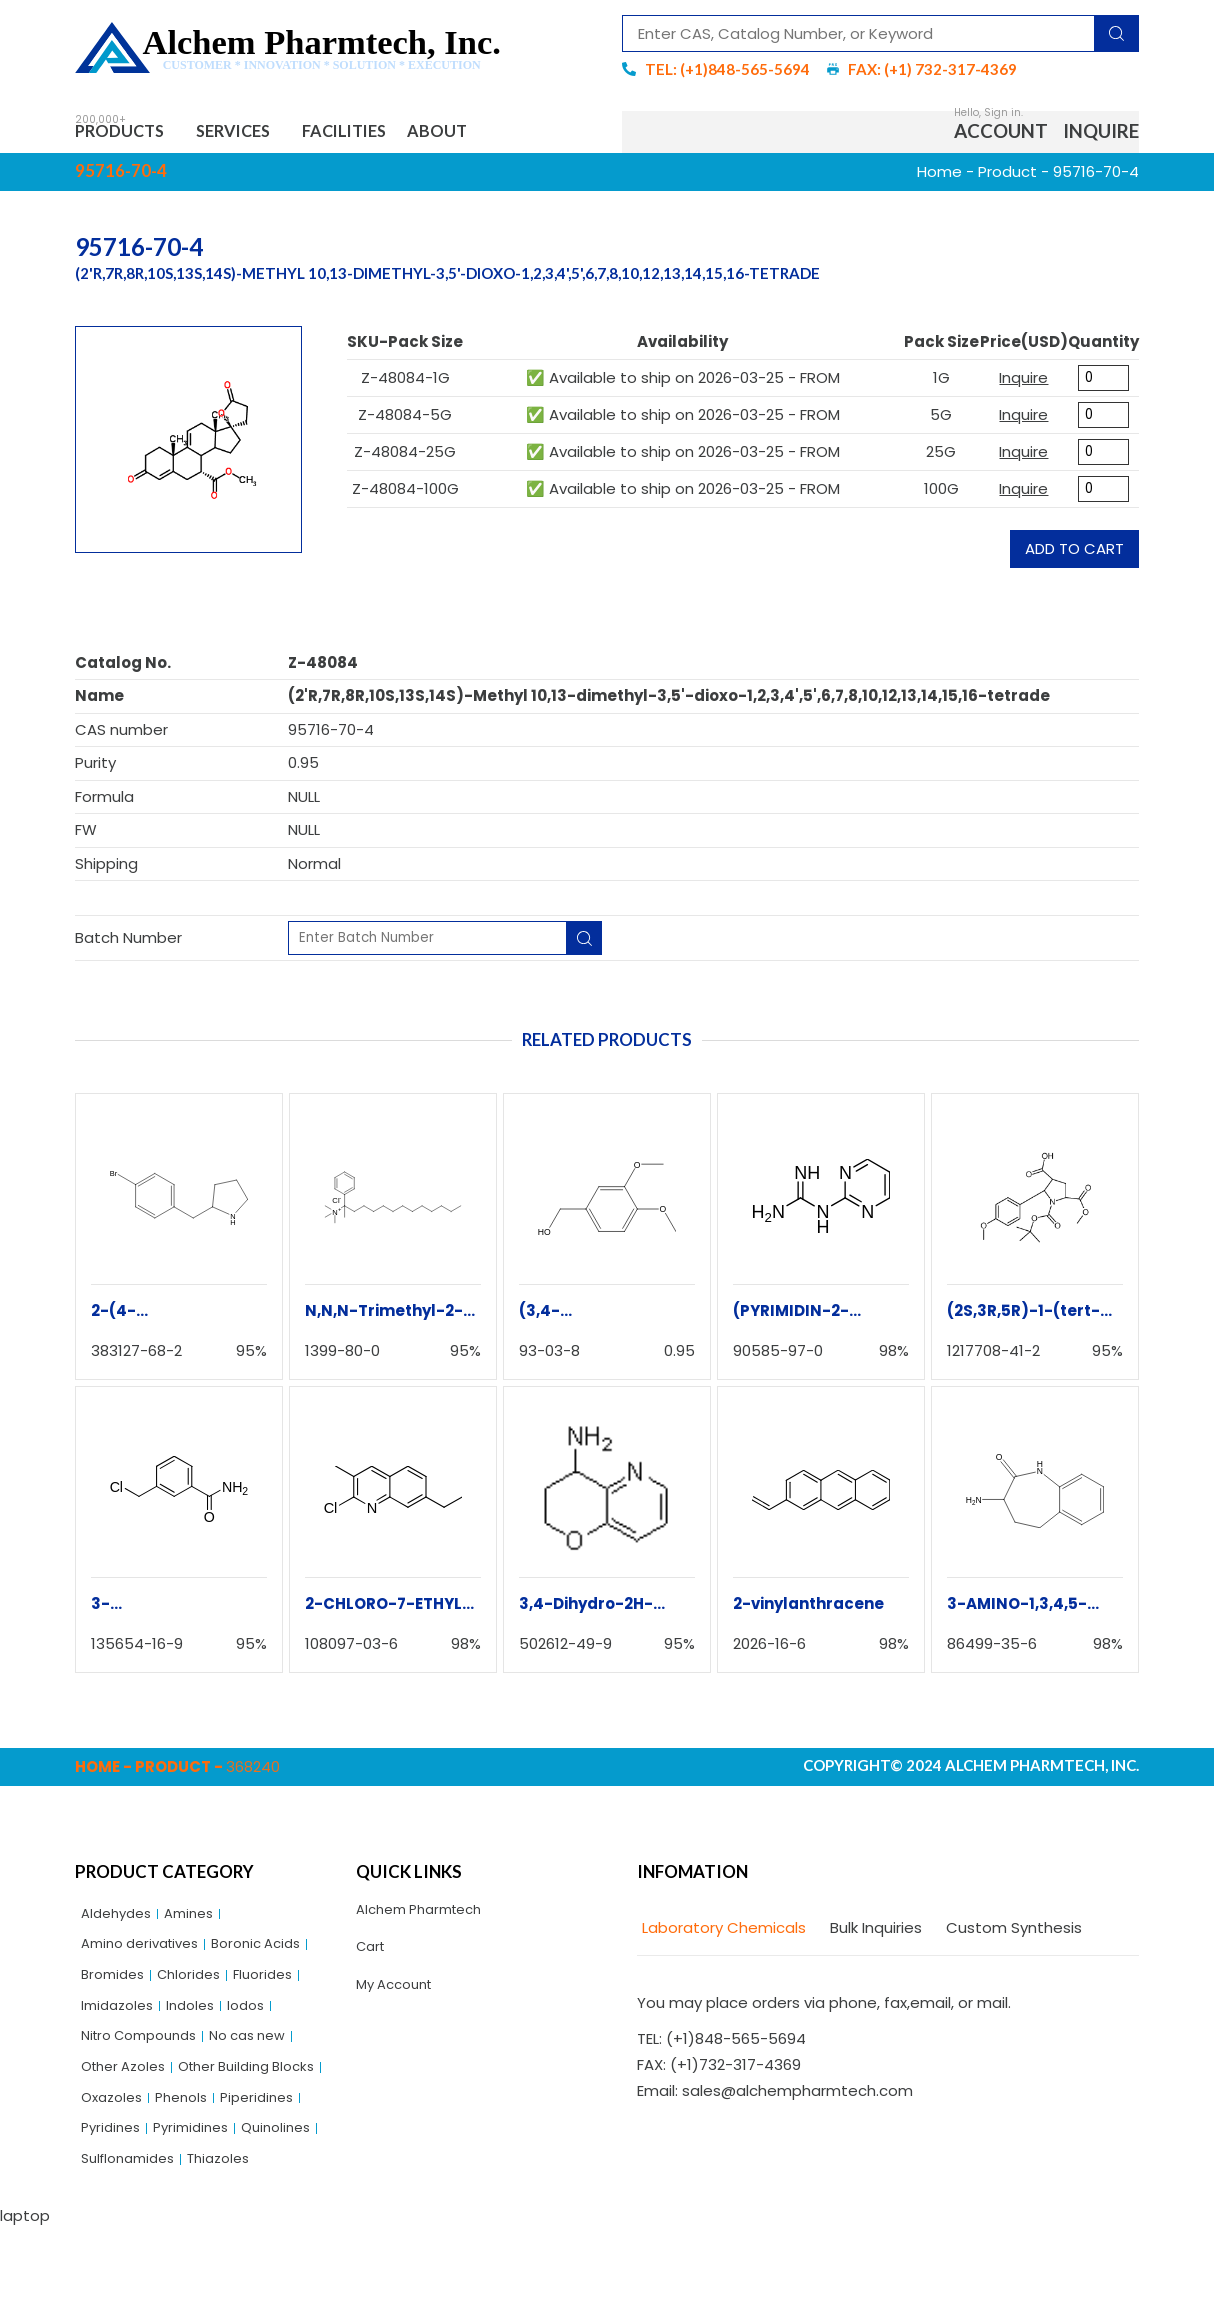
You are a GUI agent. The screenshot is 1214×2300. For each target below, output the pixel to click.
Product (1007, 177)
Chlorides (199, 1990)
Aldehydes (120, 1921)
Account (1001, 134)
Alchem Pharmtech (427, 1917)
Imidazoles (121, 2024)
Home (939, 177)
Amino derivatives (147, 1956)
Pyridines (277, 2161)
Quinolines (215, 2195)
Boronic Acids (276, 1956)
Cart (373, 1959)
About (499, 134)
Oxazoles (281, 2127)
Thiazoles (234, 2230)
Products (130, 134)
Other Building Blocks (157, 2127)
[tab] (721, 1935)
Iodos (260, 2024)
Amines (199, 1921)
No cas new (269, 2058)
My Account (399, 2000)
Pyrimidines (122, 2195)
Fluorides (279, 1990)
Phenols (110, 2161)
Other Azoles (129, 2093)
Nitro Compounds (147, 2058)
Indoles (200, 2024)
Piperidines (192, 2161)
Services (263, 134)
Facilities (388, 134)
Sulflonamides (133, 2230)
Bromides (116, 1990)
